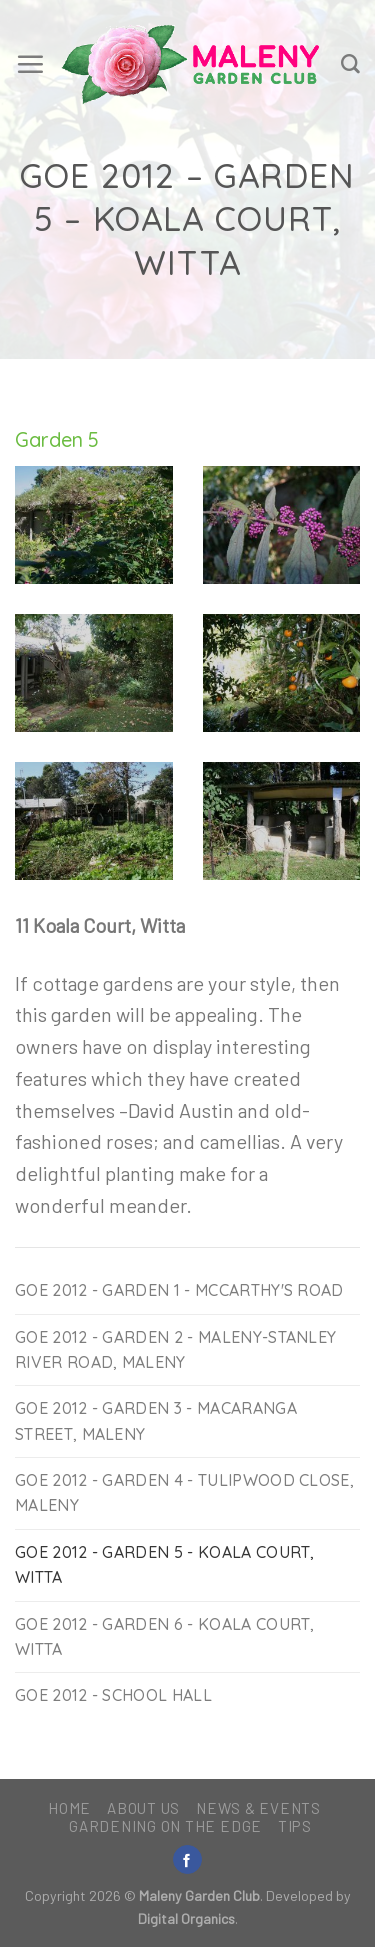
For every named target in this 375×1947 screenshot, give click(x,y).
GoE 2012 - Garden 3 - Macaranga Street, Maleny (156, 1420)
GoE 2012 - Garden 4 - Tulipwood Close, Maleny (184, 1492)
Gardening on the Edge (165, 1826)
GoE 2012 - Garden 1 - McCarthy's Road (179, 1290)
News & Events (258, 1808)
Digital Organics (186, 1918)
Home (69, 1808)
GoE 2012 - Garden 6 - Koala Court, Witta (165, 1636)
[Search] (350, 64)
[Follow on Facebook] (187, 1859)
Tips (295, 1826)
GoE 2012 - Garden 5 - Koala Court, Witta (165, 1564)
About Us (143, 1808)
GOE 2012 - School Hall (113, 1695)
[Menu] (30, 64)
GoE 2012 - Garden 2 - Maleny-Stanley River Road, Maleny (175, 1349)
